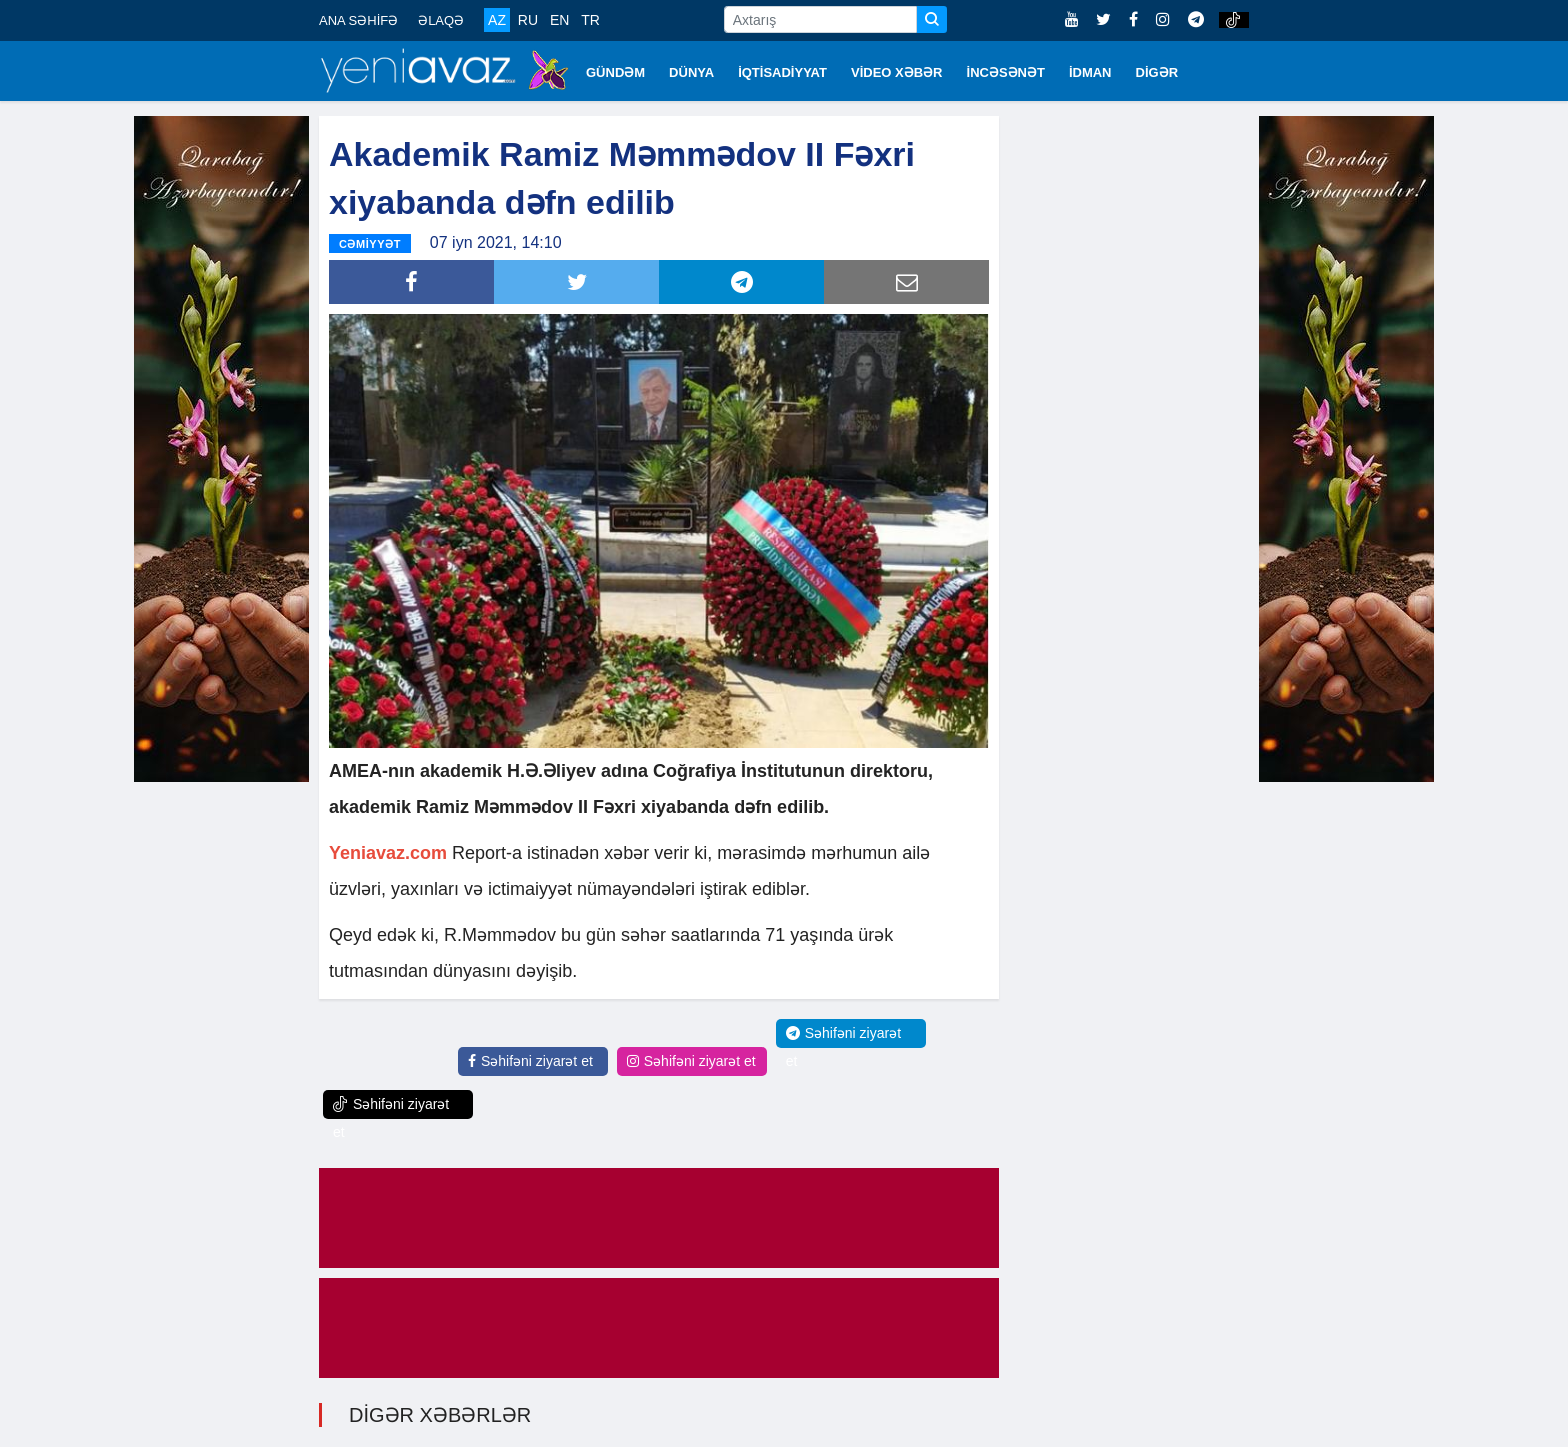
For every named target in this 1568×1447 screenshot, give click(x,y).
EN (559, 20)
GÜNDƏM (615, 72)
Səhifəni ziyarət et (530, 1061)
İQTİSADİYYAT (782, 72)
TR (590, 20)
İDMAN (1090, 72)
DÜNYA (691, 72)
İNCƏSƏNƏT (1006, 72)
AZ (497, 20)
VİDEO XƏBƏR (897, 72)
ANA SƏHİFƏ (358, 20)
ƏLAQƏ (441, 20)
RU (528, 20)
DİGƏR (1157, 72)
